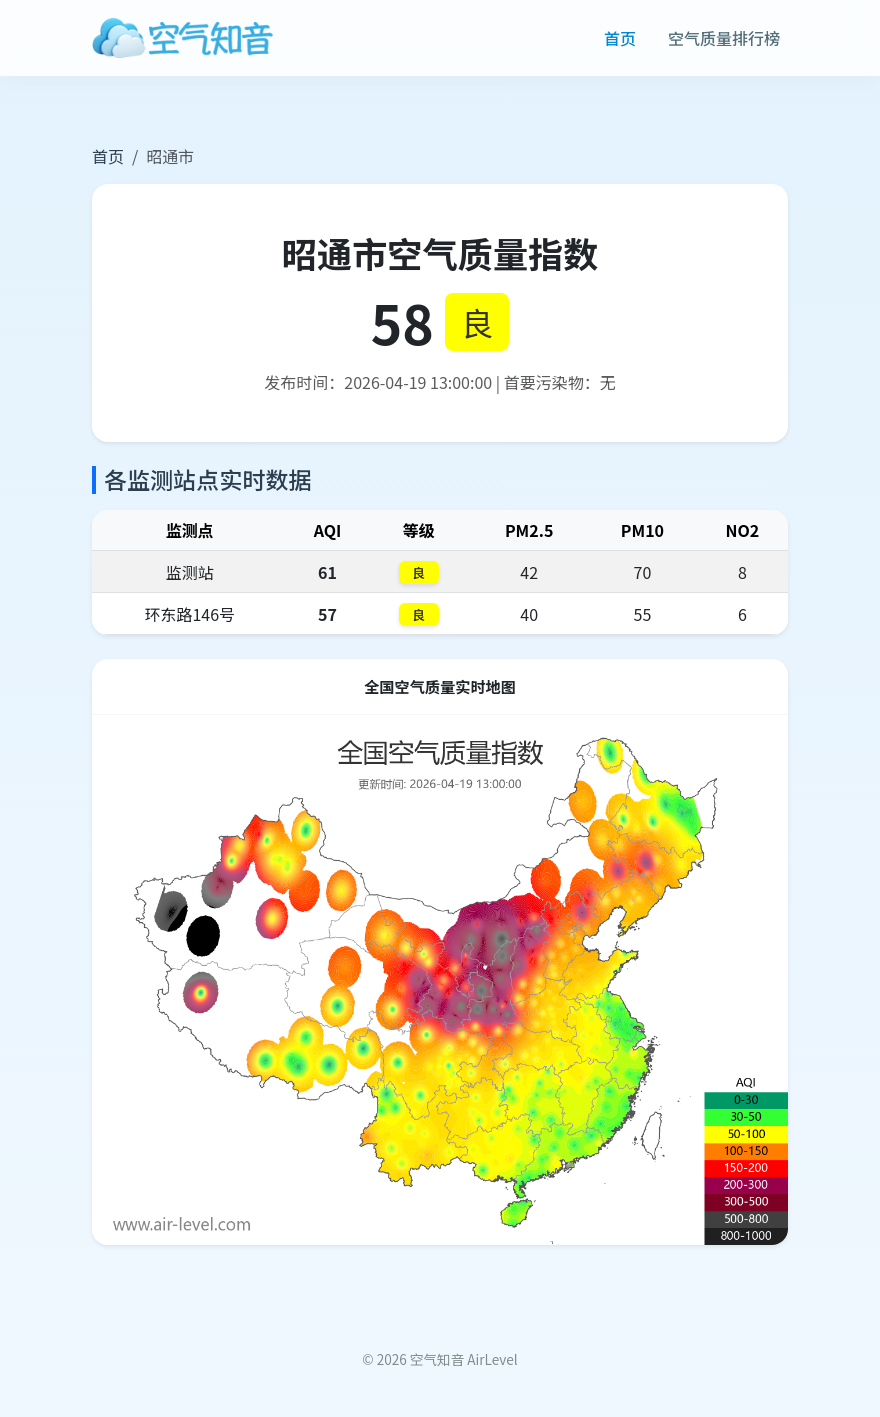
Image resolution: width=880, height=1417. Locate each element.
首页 (620, 38)
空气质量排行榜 (724, 38)
